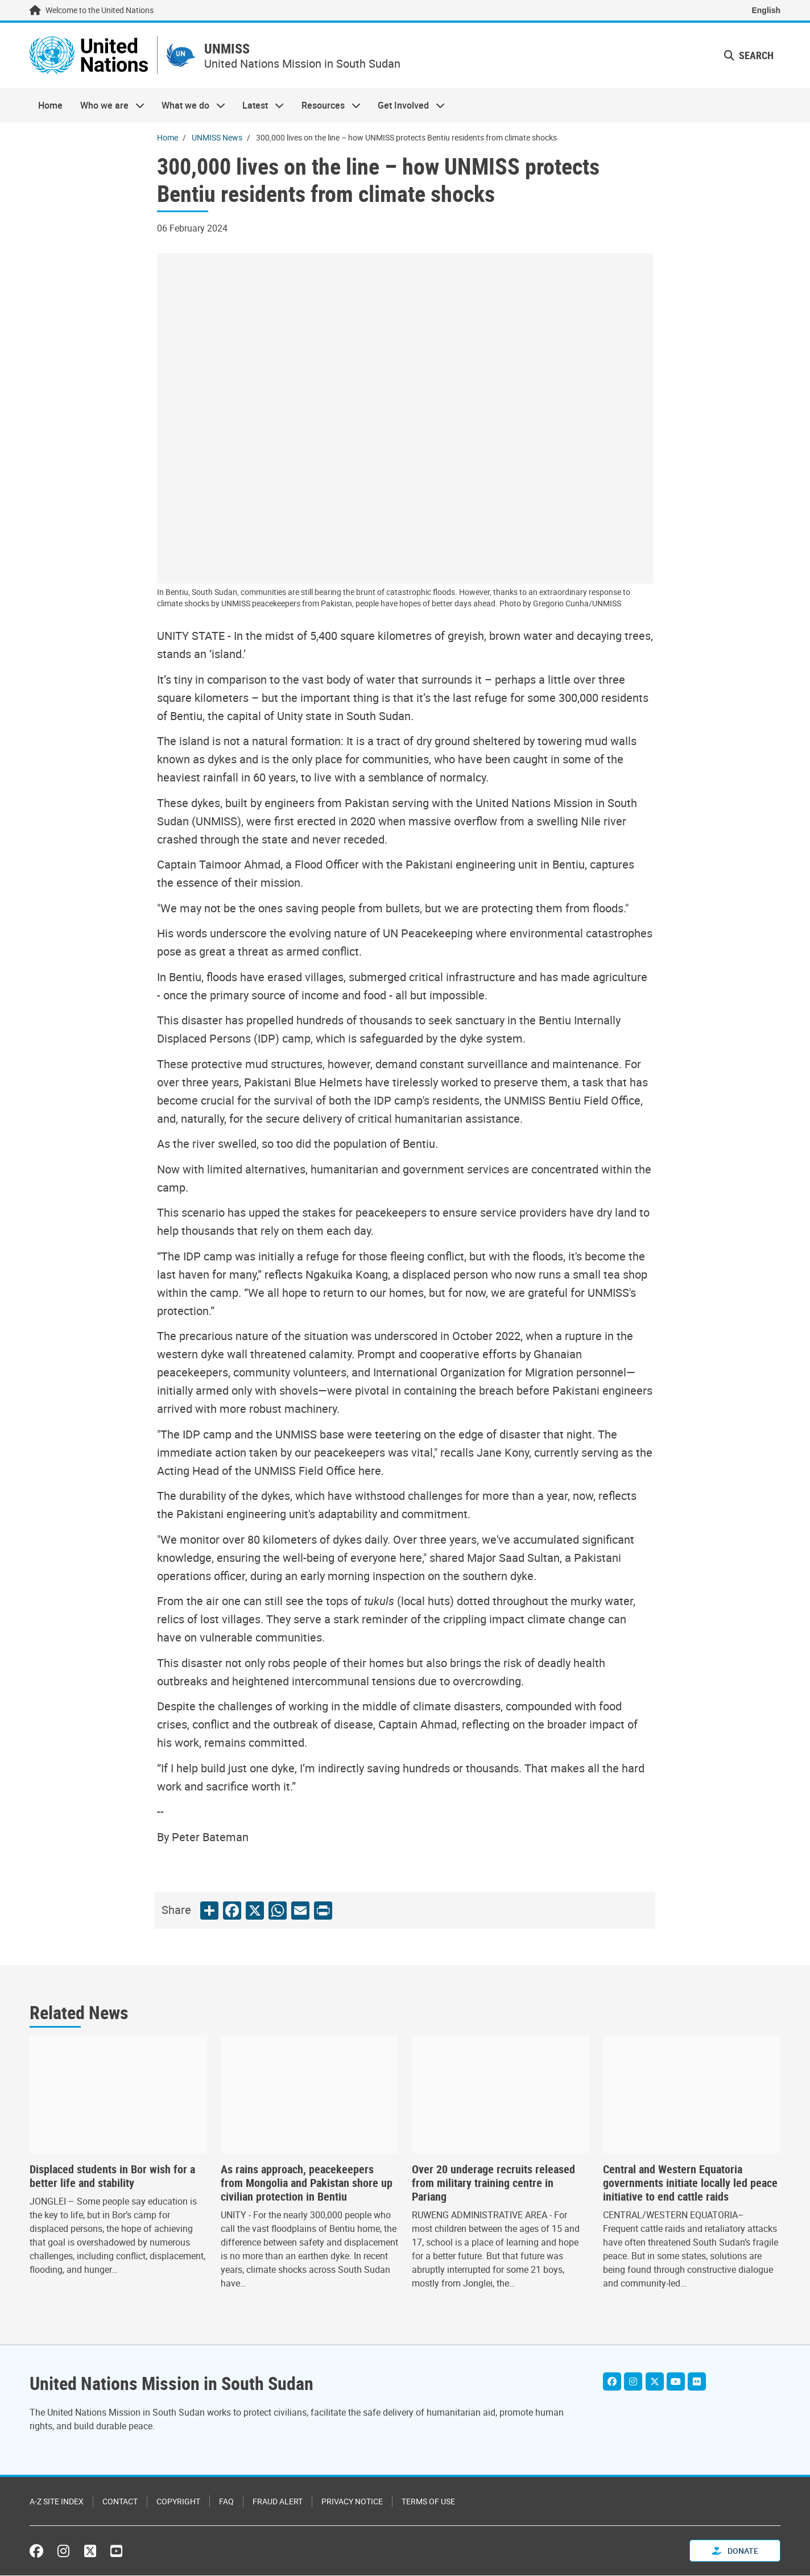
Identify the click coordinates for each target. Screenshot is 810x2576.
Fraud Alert (278, 2501)
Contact (120, 2501)
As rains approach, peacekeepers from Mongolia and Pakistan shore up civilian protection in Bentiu (306, 2183)
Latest (259, 106)
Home (50, 106)
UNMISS (231, 49)
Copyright (178, 2501)
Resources (327, 106)
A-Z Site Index (57, 2501)
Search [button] (749, 56)
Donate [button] (735, 2551)
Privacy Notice (352, 2501)
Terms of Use (428, 2501)
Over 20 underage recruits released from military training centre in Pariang (493, 2183)
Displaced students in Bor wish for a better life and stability (112, 2176)
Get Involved (407, 106)
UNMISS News (217, 138)
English (765, 10)
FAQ (226, 2501)
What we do (189, 106)
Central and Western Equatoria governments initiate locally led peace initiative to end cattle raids (690, 2183)
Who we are (107, 106)
